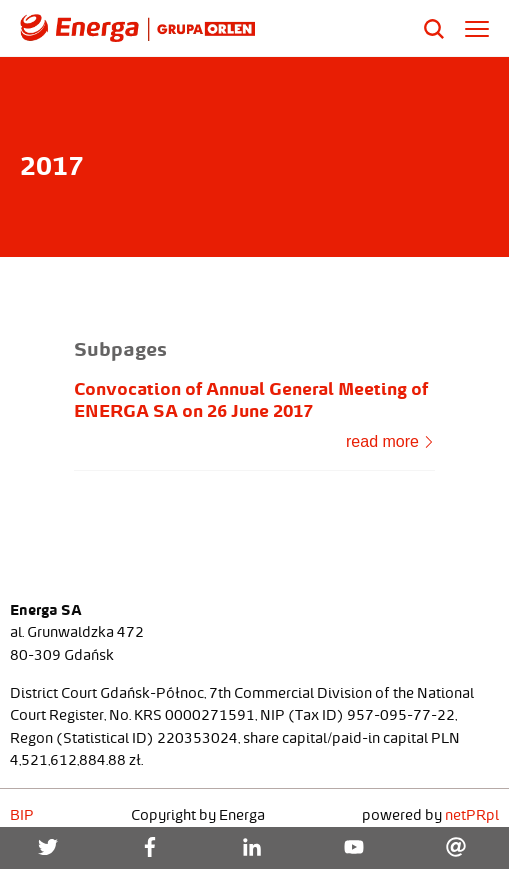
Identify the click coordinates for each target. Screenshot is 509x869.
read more (390, 441)
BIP (22, 815)
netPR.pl (472, 815)
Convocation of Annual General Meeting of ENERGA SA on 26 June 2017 (251, 399)
